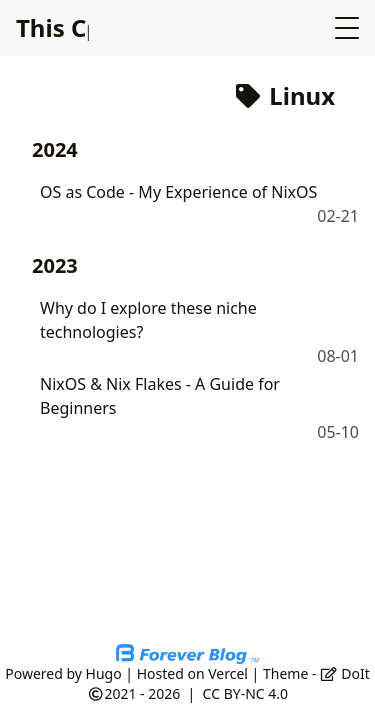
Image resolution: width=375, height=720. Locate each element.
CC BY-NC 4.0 (245, 693)
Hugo (104, 673)
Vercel (228, 673)
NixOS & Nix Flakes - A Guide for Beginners (160, 396)
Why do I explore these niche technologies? (148, 320)
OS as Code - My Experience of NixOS (178, 192)
